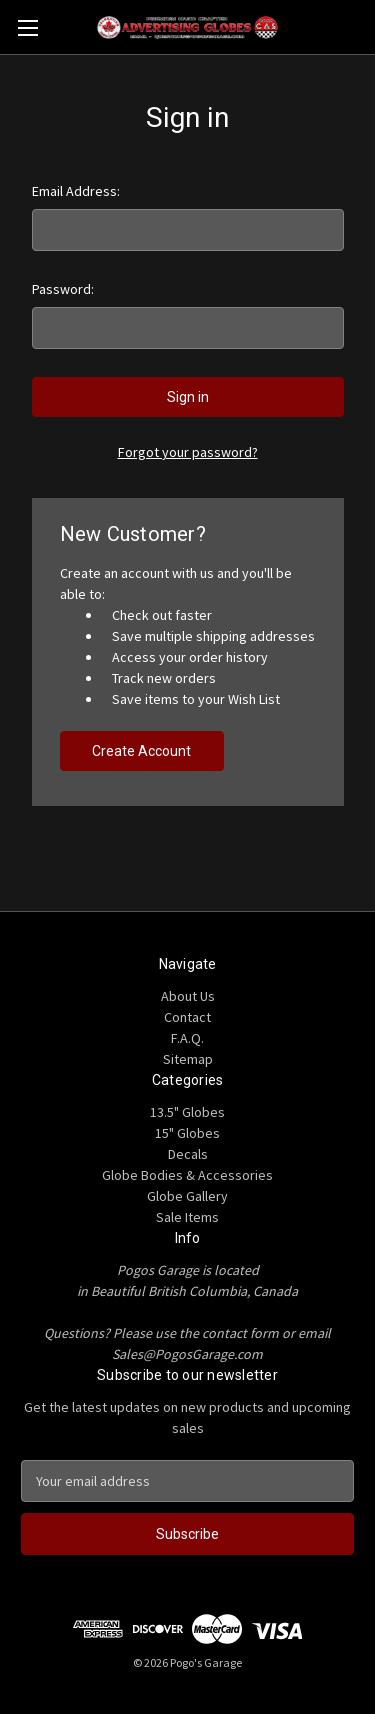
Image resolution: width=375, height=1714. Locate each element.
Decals (188, 1154)
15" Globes (187, 1133)
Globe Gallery (187, 1196)
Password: (63, 289)
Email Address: (76, 191)
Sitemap (188, 1059)
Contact (187, 1017)
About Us (188, 996)
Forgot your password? (188, 452)
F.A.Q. (187, 1038)
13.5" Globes (187, 1112)
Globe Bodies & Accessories (187, 1175)
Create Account (141, 751)
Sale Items (187, 1217)
